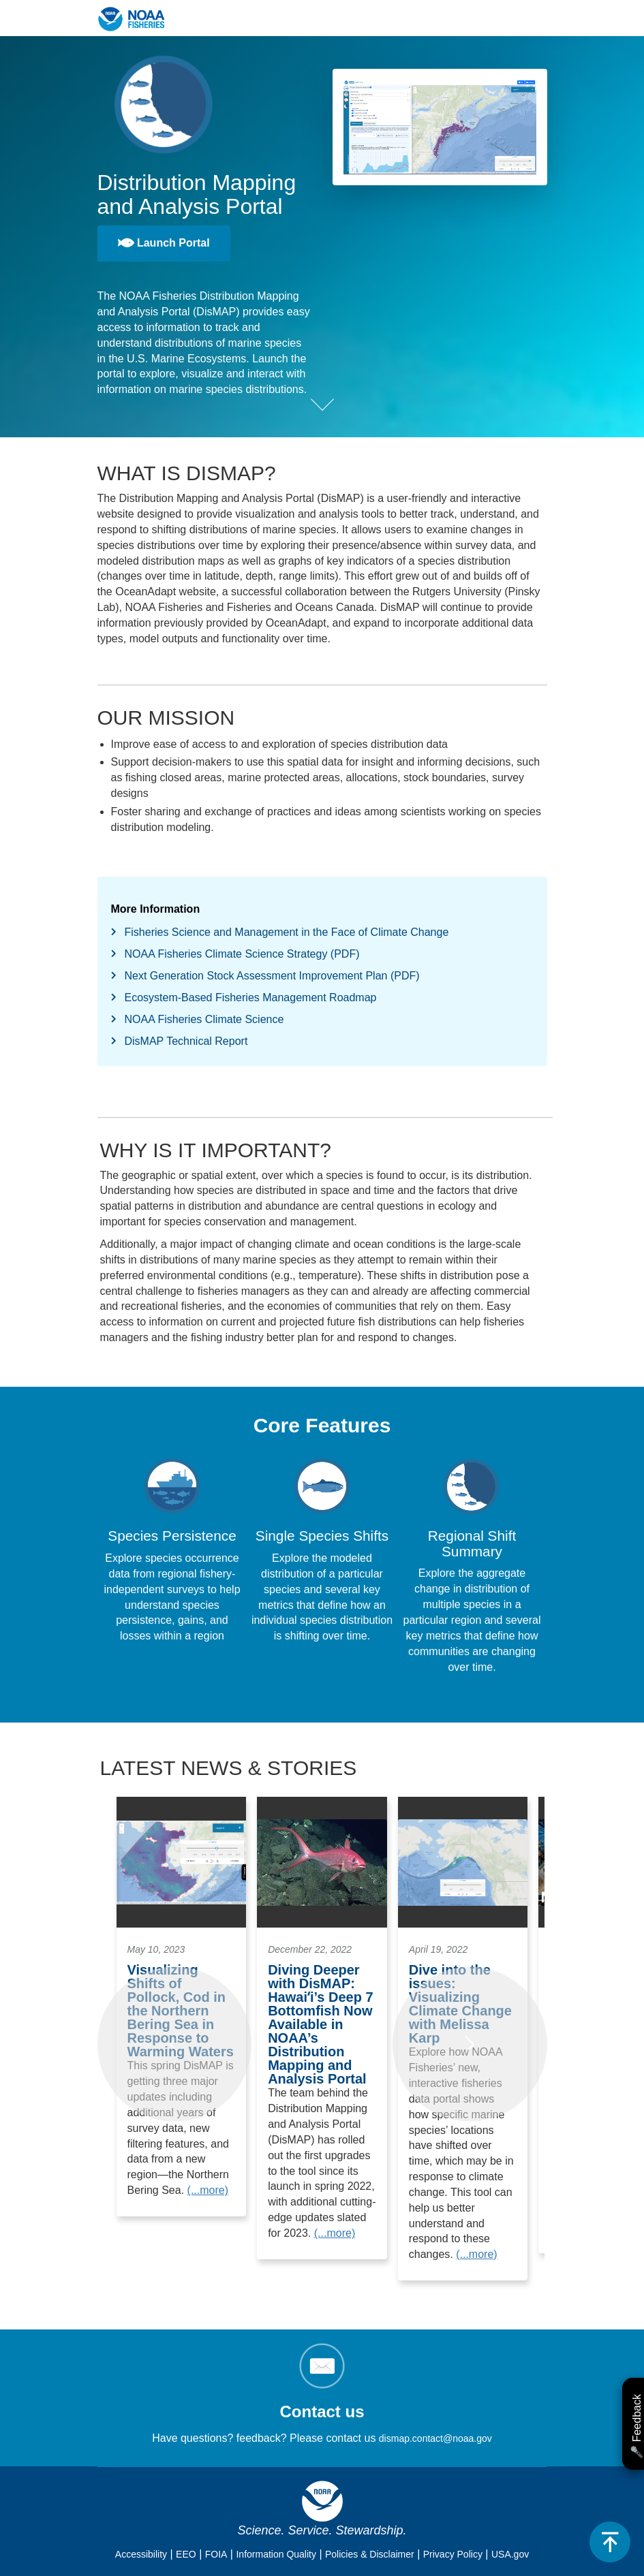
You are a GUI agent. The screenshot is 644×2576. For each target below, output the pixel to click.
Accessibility (141, 2554)
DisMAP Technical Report (186, 1041)
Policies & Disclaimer (369, 2554)
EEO (186, 2554)
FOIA (216, 2554)
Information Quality (276, 2554)
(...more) (207, 2190)
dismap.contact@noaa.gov (435, 2438)
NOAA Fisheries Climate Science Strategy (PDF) (242, 954)
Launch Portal (164, 243)
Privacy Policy (452, 2554)
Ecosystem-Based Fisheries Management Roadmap (251, 997)
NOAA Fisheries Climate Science (204, 1019)
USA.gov (510, 2554)
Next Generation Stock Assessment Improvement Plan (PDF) (272, 975)
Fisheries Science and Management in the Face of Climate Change (287, 932)
